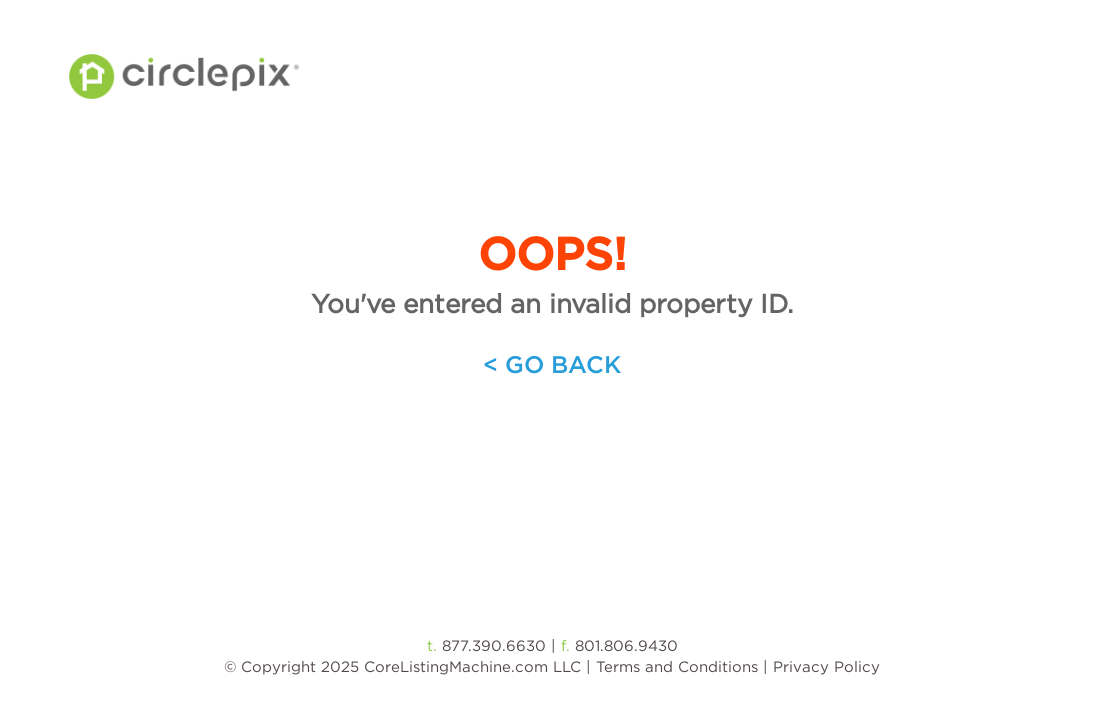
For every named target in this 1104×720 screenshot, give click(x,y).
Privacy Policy (826, 666)
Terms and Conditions (677, 666)
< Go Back (552, 364)
